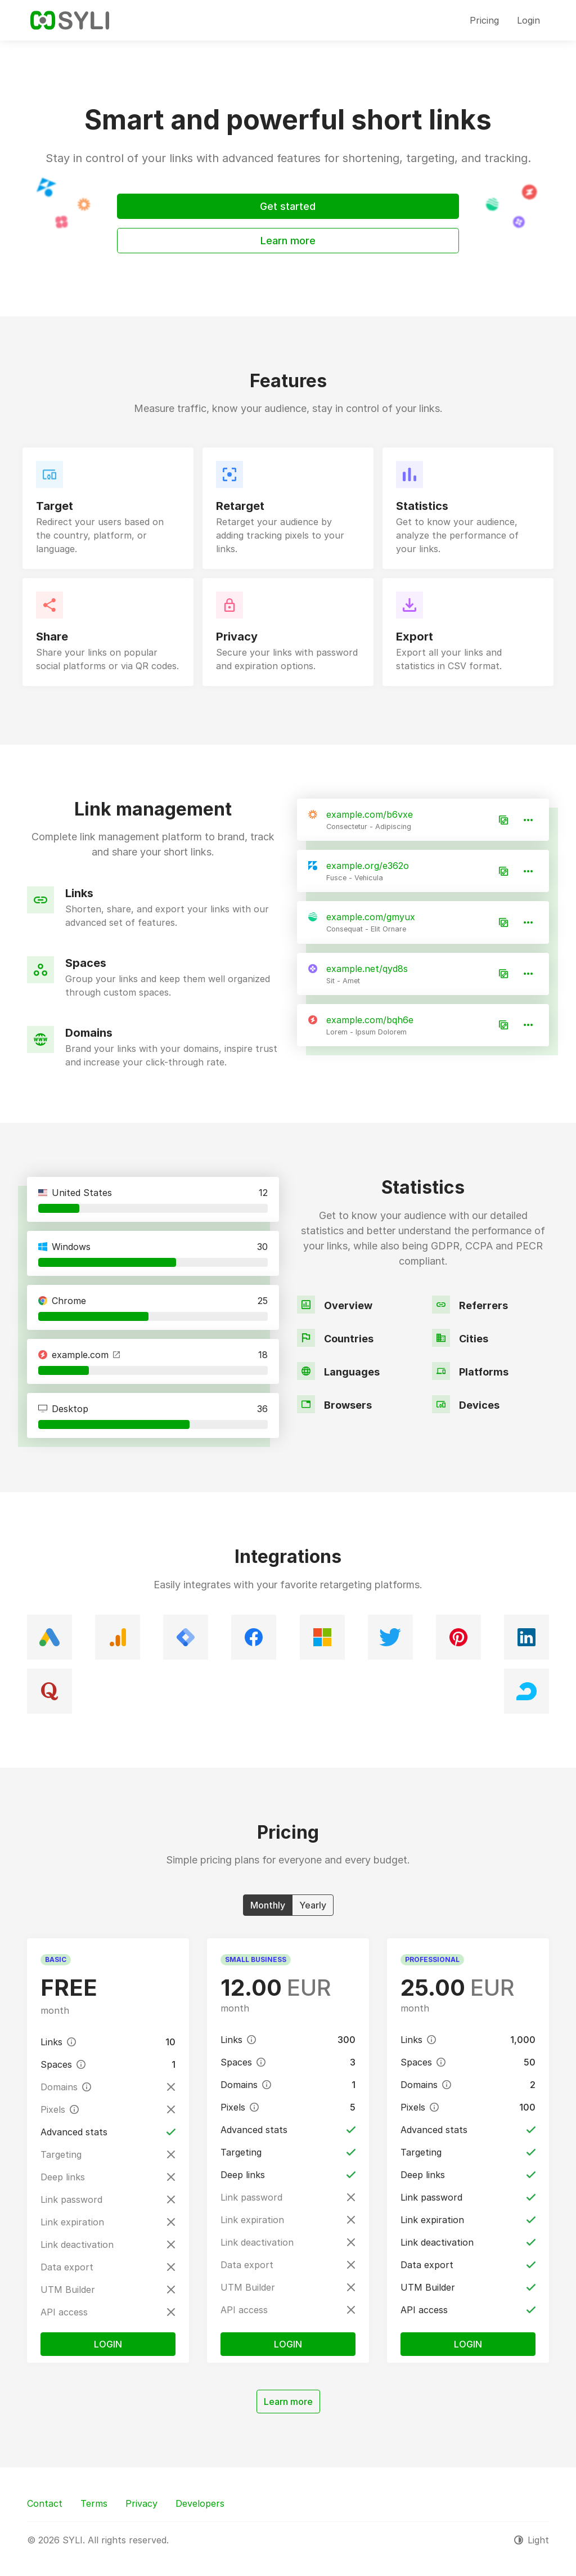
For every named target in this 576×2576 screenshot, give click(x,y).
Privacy (141, 2503)
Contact (44, 2503)
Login (108, 2344)
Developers (200, 2503)
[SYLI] (69, 20)
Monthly (267, 1904)
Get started (288, 206)
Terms (93, 2503)
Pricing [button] (484, 20)
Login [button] (528, 20)
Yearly (312, 1904)
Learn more (288, 241)
